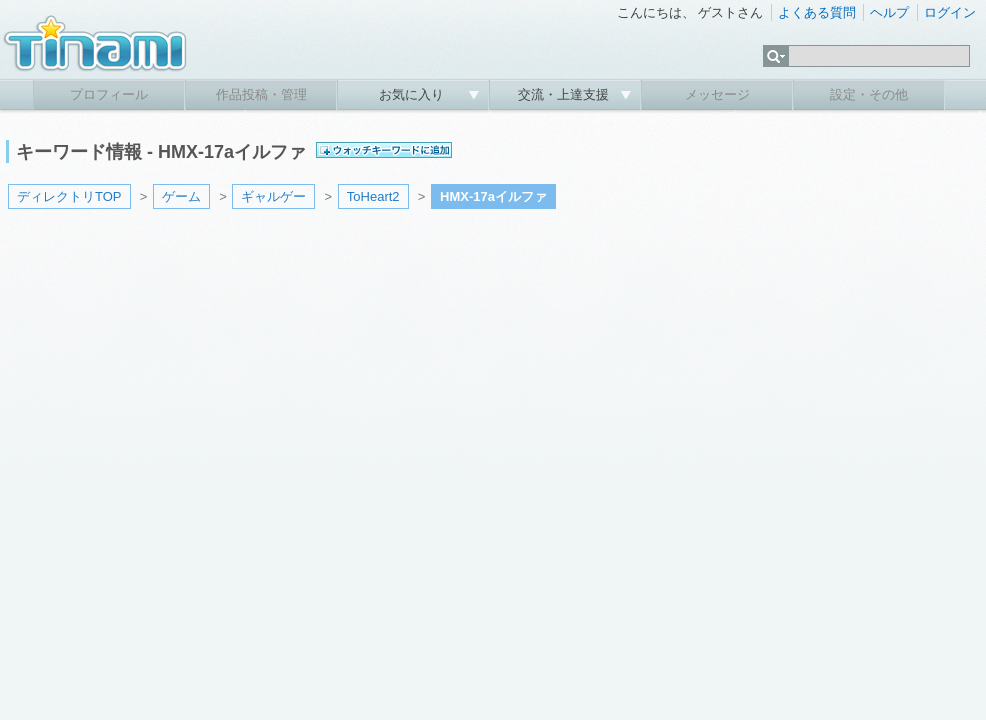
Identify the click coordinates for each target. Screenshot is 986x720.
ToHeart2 (373, 196)
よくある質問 (817, 12)
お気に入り (413, 94)
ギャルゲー (273, 196)
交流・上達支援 (565, 94)
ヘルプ (889, 12)
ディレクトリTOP (69, 196)
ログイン (950, 12)
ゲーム (181, 196)
